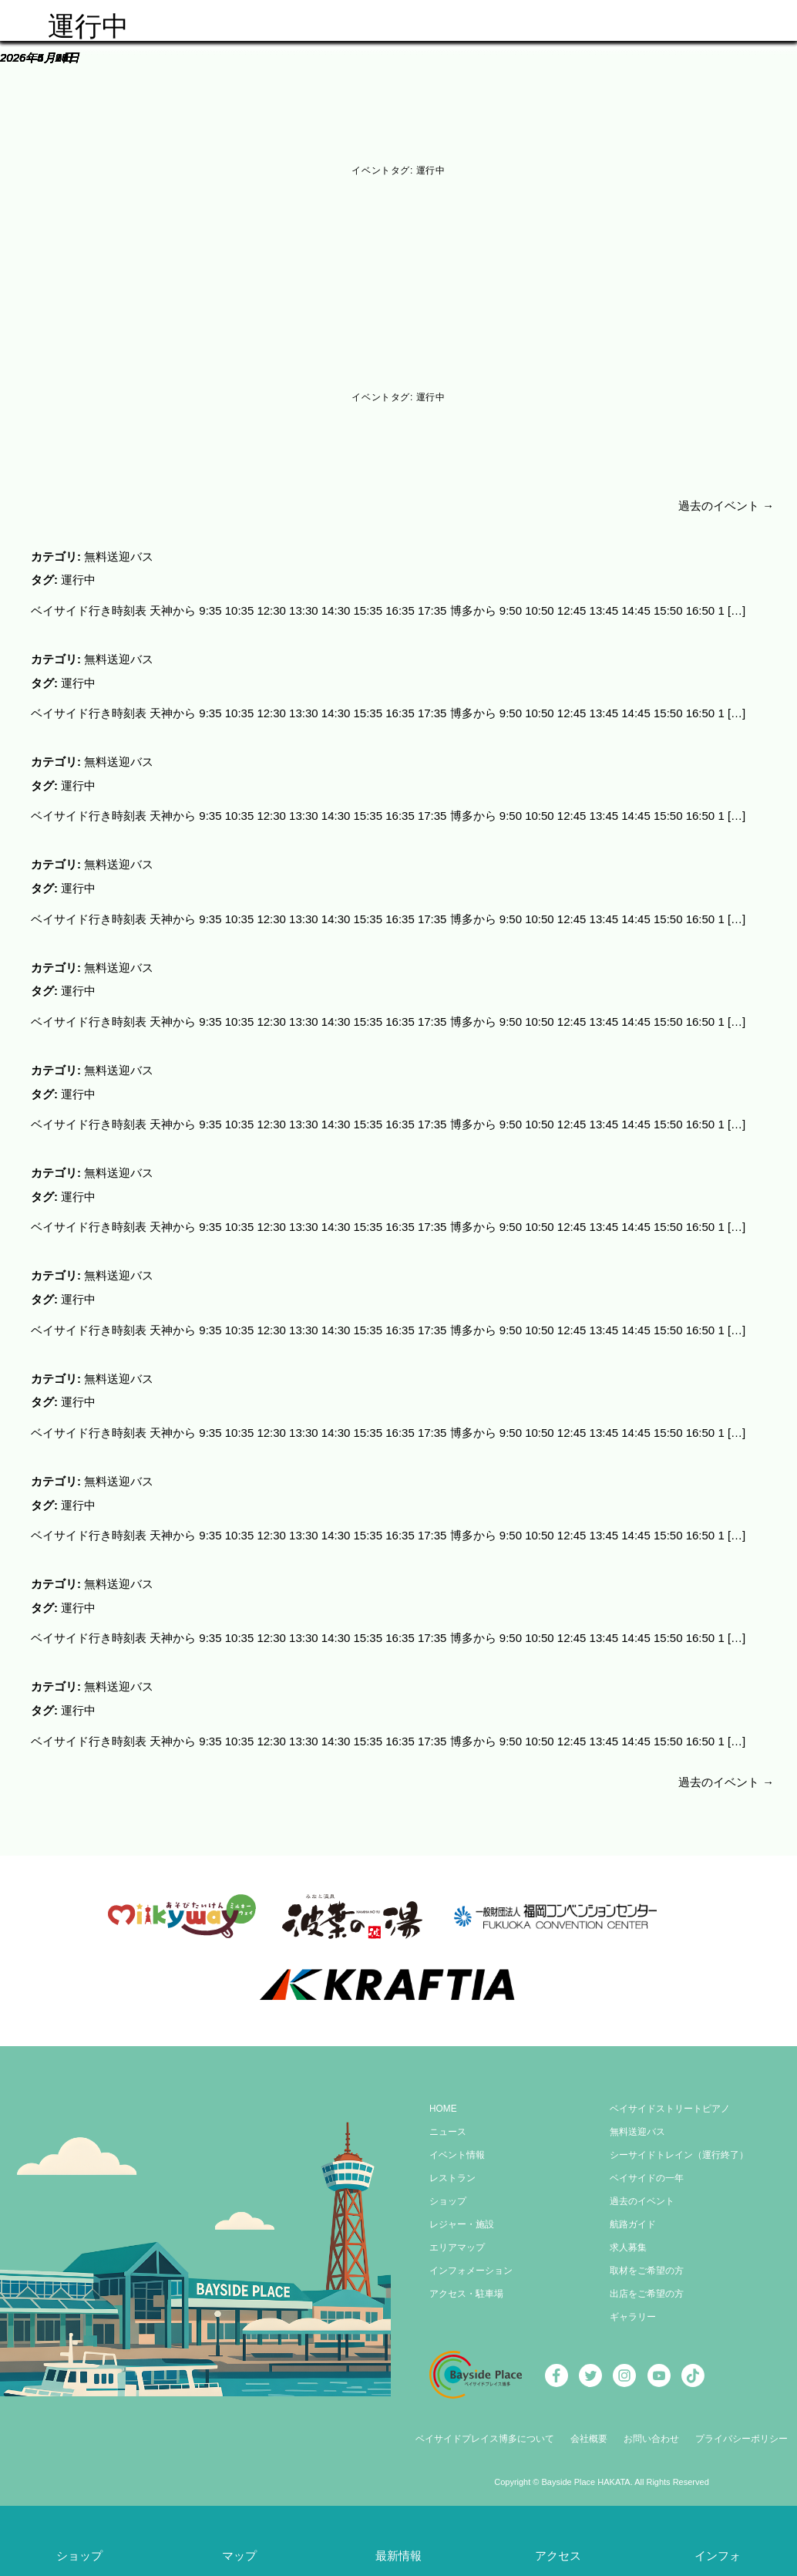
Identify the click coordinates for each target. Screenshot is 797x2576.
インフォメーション (471, 2260)
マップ (239, 2556)
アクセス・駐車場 (466, 2283)
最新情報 (398, 2556)
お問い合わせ (651, 2428)
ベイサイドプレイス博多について (484, 2428)
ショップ (447, 2191)
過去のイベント (726, 505)
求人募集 (628, 2237)
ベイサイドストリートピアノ (670, 2098)
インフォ (717, 2556)
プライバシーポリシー (741, 2428)
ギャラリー (633, 2306)
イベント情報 (457, 2144)
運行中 (78, 578)
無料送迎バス (118, 555)
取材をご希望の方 (647, 2260)
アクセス (558, 2556)
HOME (443, 2098)
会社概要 (588, 2428)
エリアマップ (457, 2237)
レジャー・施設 (461, 2214)
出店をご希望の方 (647, 2283)
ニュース (447, 2121)
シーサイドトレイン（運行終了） (679, 2144)
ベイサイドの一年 (647, 2168)
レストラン (452, 2168)
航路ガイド (633, 2214)
